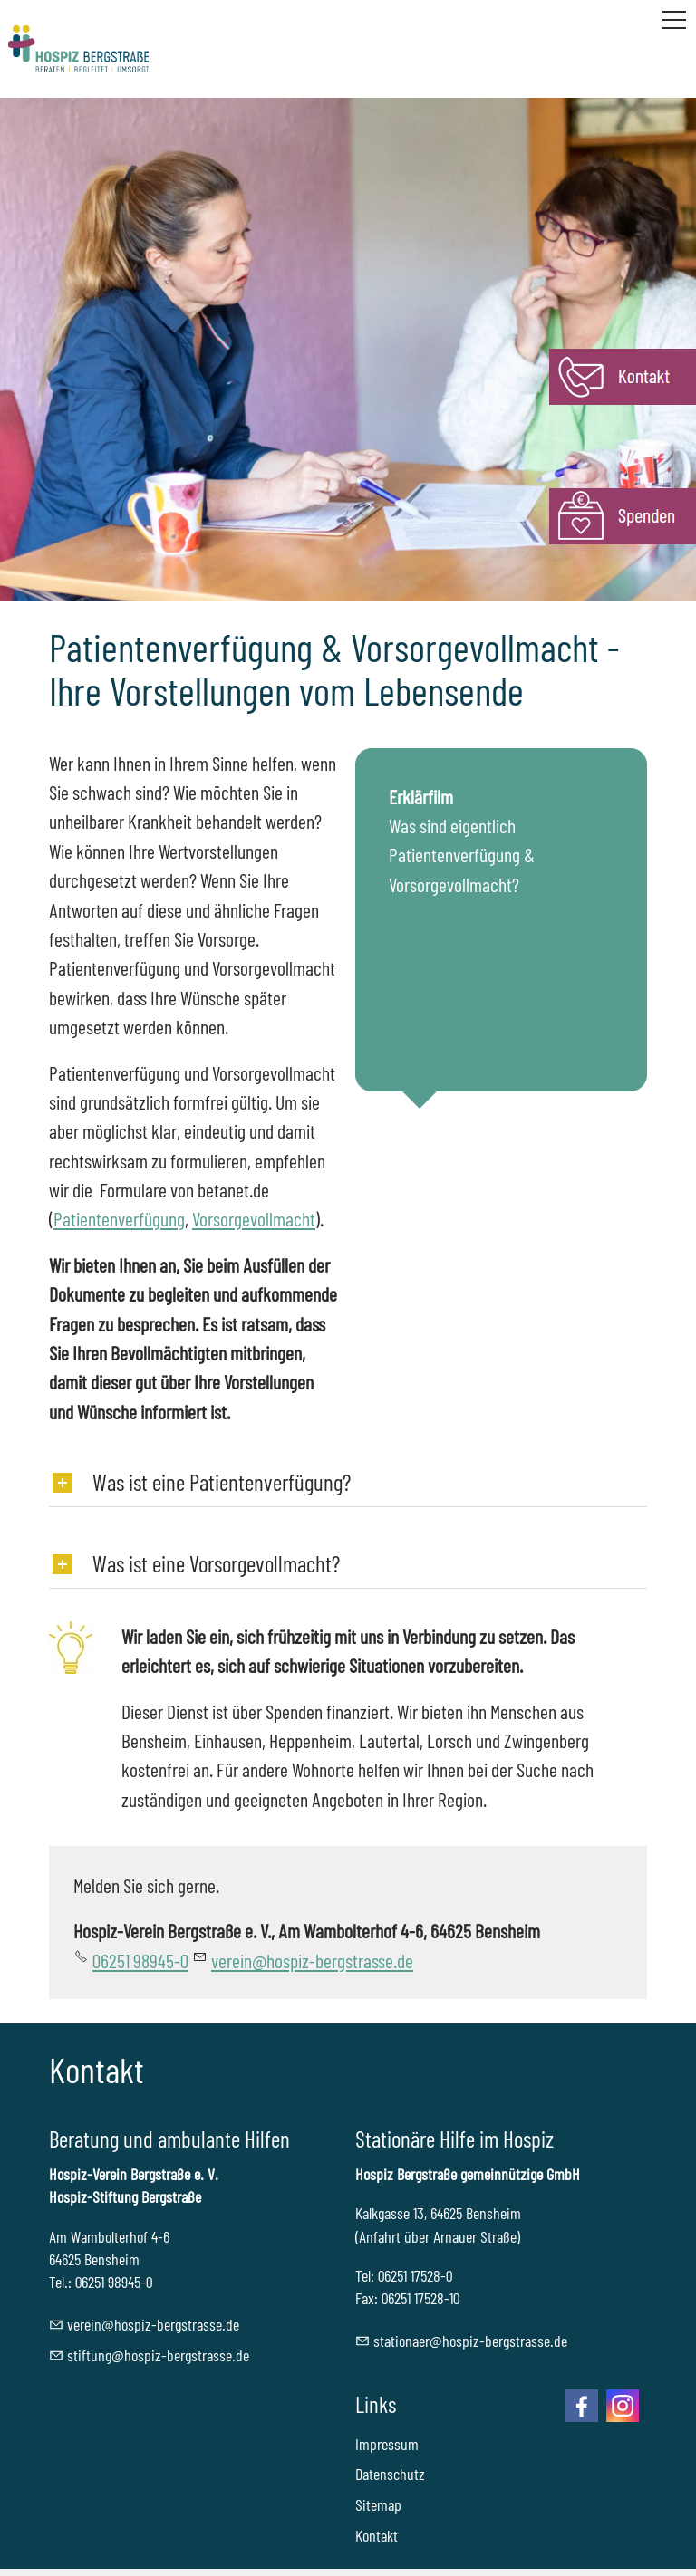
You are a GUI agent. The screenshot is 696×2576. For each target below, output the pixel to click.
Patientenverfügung (119, 1218)
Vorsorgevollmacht (253, 1218)
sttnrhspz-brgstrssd (470, 2340)
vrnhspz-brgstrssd (312, 1960)
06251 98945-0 (140, 1960)
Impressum (387, 2444)
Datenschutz (390, 2474)
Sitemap (378, 2504)
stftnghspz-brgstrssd (158, 2355)
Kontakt (376, 2535)
